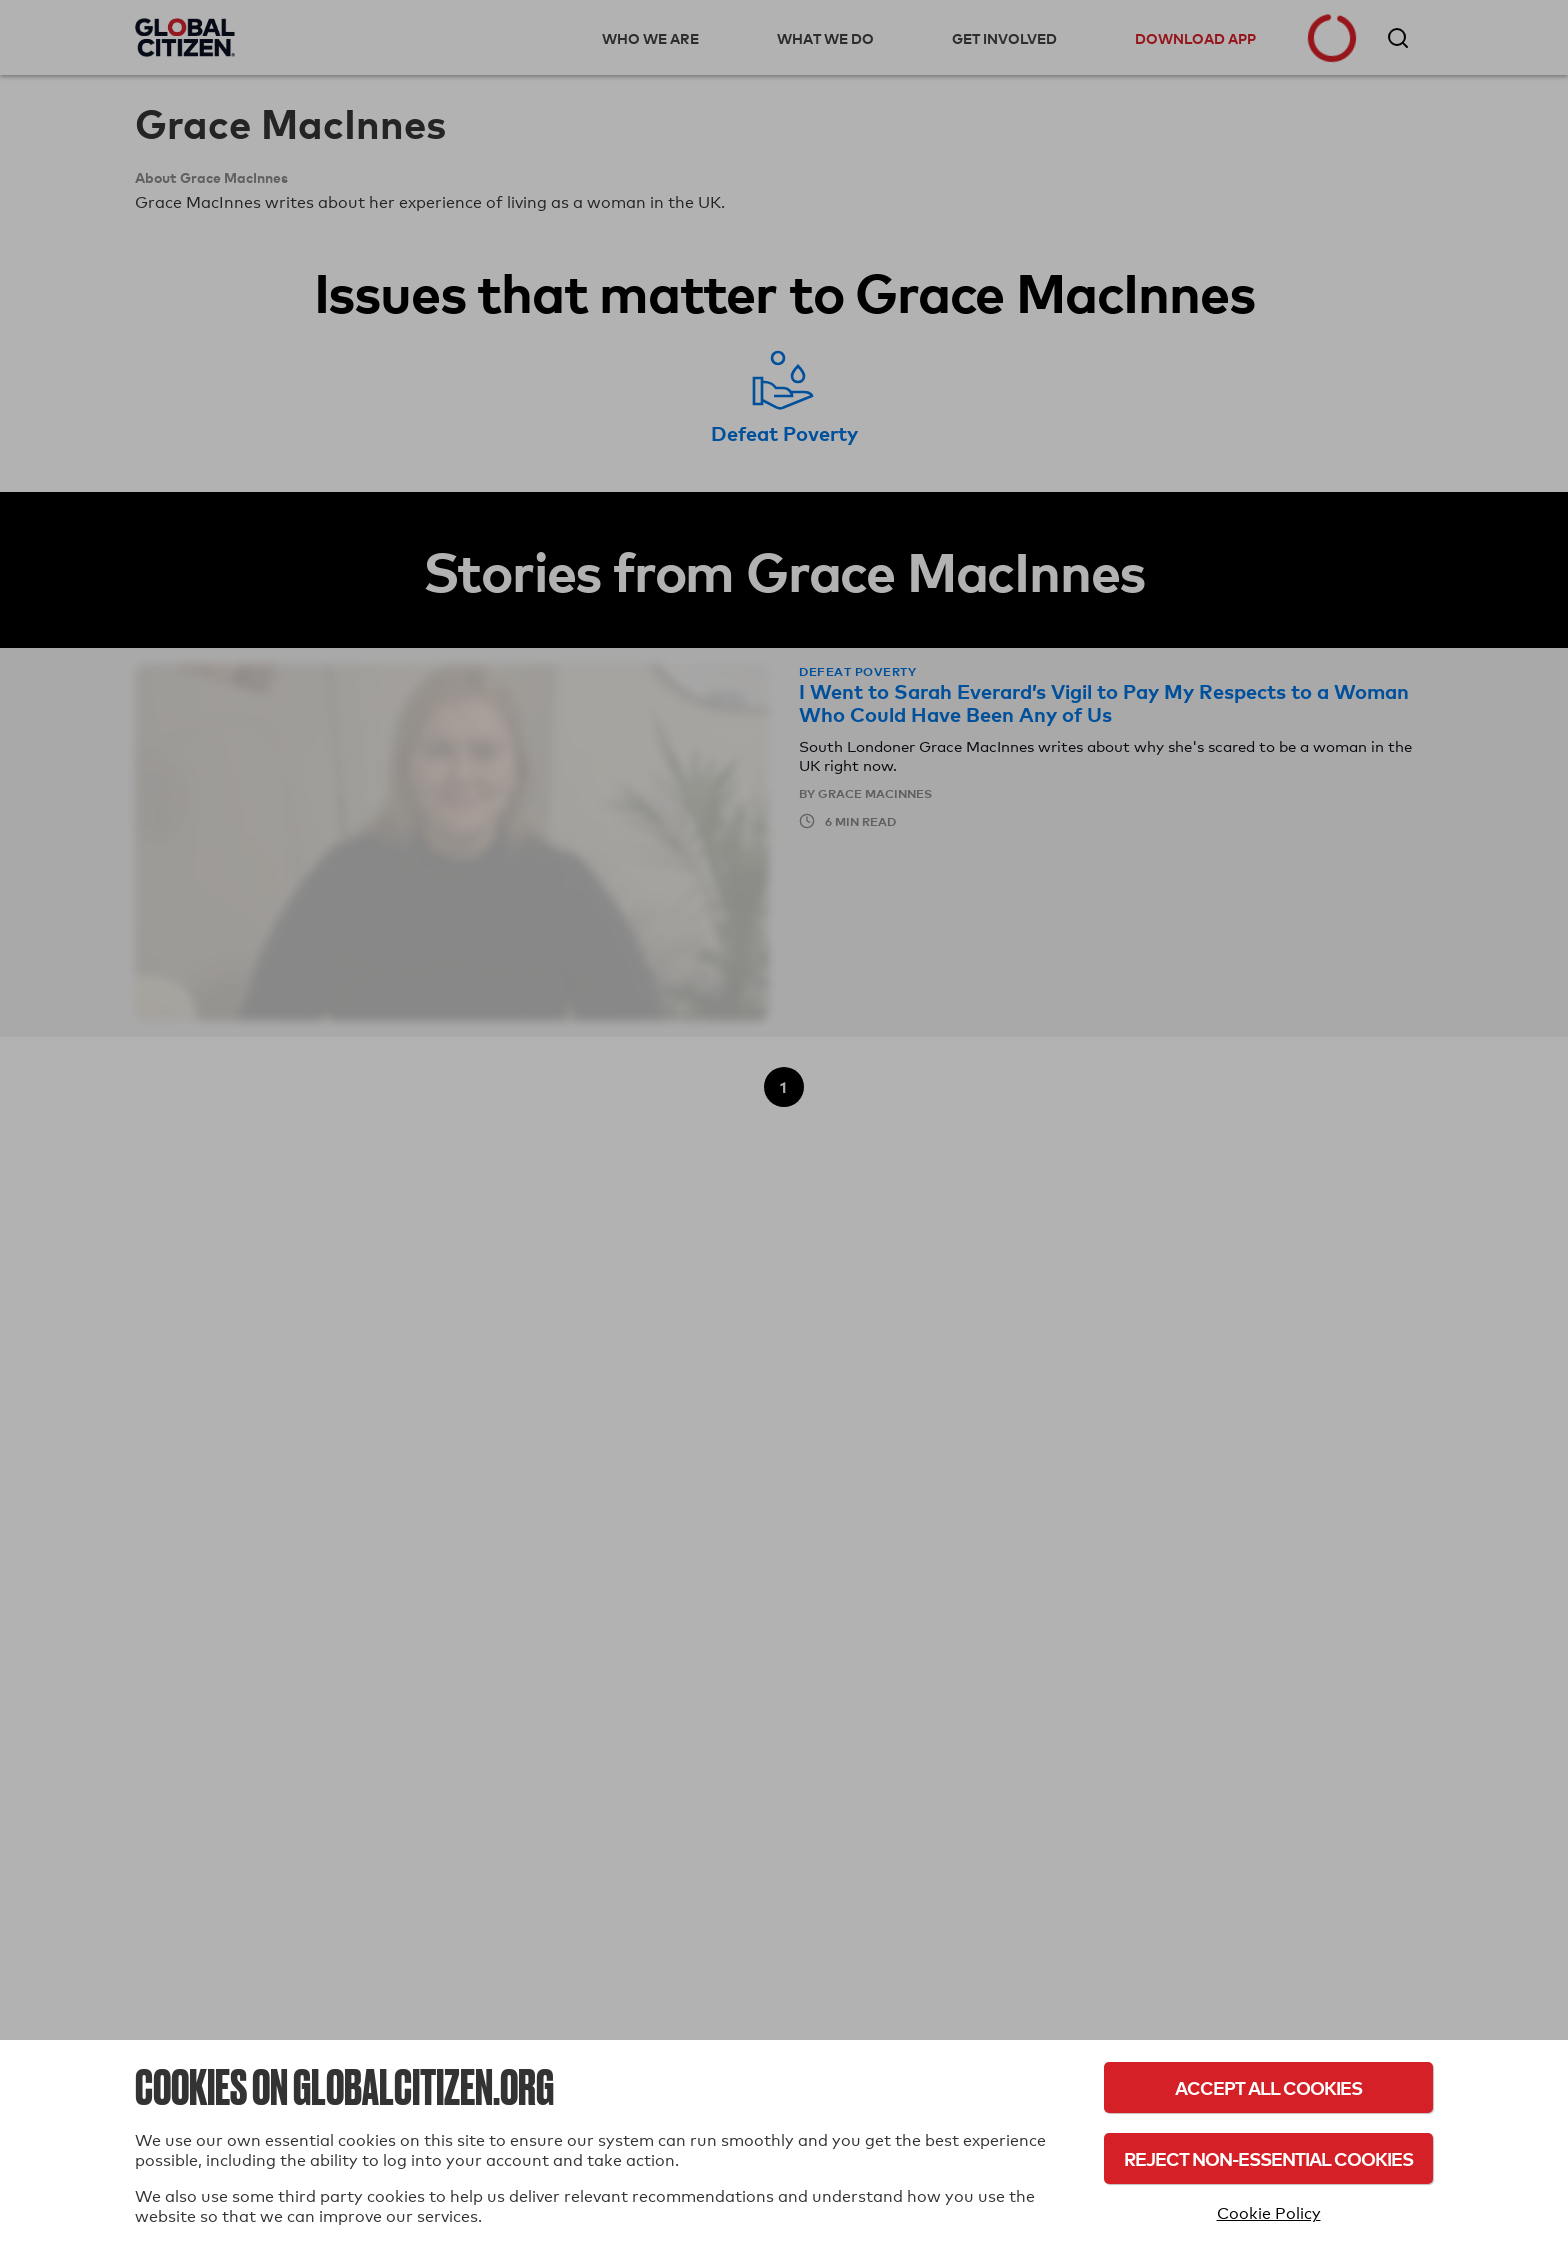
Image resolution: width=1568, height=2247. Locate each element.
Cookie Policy (1269, 2213)
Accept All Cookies (1268, 2087)
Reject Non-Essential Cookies (1268, 2158)
